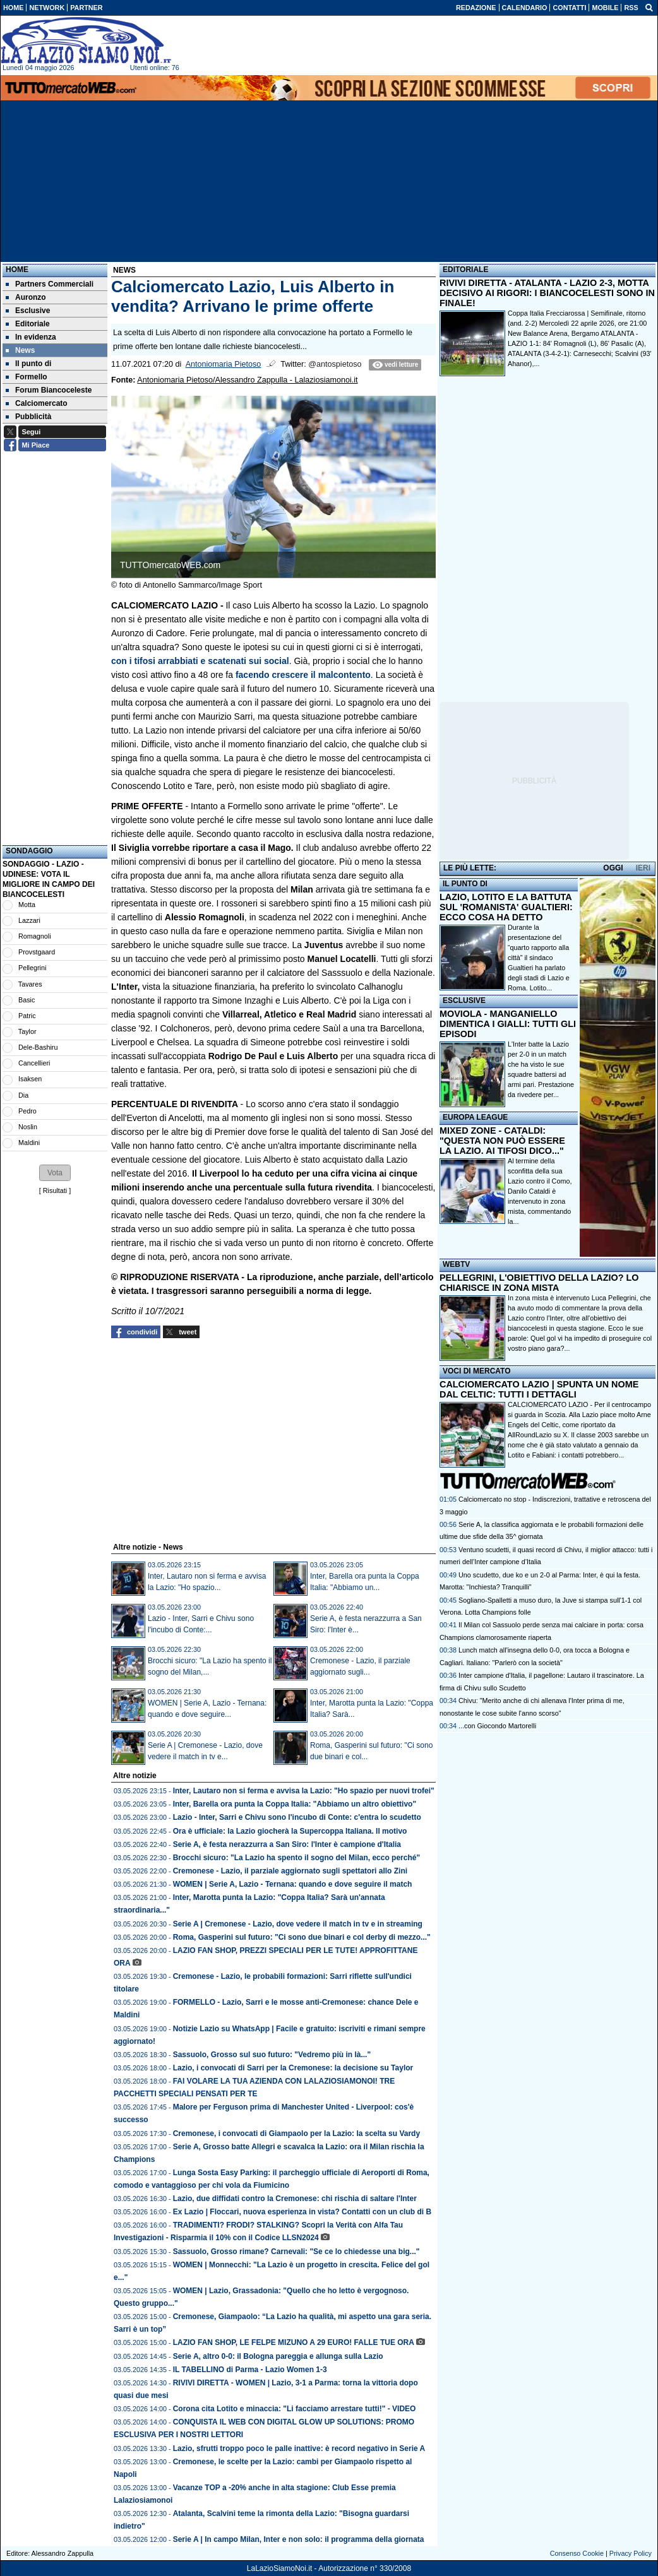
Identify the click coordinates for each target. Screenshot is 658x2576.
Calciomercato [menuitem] (37, 403)
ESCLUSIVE (464, 1000)
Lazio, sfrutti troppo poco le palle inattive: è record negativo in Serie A (299, 2448)
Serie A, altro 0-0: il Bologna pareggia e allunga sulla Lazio (278, 2356)
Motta (26, 904)
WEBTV (456, 1264)
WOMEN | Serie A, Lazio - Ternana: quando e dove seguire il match (292, 1884)
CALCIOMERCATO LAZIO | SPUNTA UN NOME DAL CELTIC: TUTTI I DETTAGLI (539, 1389)
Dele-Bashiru (37, 1047)
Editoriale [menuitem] (28, 323)
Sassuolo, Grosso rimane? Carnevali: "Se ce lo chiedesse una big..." (296, 2251)
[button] (55, 1173)
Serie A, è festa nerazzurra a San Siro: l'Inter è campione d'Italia (287, 1844)
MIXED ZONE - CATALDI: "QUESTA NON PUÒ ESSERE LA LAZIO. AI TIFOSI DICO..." (502, 1140)
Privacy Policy (630, 2553)
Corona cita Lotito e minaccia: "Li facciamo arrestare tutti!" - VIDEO (294, 2408)
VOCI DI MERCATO (477, 1371)
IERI (643, 868)
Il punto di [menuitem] (28, 363)
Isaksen (30, 1079)
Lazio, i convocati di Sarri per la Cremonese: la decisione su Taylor (293, 2067)
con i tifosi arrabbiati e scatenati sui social (200, 661)
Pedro (27, 1111)
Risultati (55, 1190)
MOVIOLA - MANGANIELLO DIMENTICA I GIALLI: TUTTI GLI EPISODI (508, 1024)
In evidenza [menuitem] (31, 337)
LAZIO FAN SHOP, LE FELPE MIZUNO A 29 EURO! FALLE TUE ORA (293, 2342)
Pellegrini (32, 967)
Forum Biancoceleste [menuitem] (49, 390)
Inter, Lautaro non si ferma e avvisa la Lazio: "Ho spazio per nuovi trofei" (303, 1790)
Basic (26, 1000)
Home (17, 269)
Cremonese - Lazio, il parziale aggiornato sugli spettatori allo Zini (290, 1871)
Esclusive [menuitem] (28, 310)
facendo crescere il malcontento (303, 675)
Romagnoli (34, 936)
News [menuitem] (20, 350)
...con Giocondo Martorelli (497, 1726)
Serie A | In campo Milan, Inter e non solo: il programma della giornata (298, 2539)
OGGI (613, 868)
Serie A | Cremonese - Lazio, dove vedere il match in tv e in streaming (297, 1924)
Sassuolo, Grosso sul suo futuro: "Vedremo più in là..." (272, 2054)
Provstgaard (36, 952)
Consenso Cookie (577, 2553)
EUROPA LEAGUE (475, 1117)
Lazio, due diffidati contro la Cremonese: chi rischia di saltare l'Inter (295, 2198)
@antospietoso (334, 364)
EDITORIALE (465, 269)
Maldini (29, 1142)
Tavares (30, 984)
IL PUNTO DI (465, 883)
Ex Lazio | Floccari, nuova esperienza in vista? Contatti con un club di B (302, 2211)
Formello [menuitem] (26, 376)
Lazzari (29, 920)
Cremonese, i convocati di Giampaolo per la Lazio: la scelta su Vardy (296, 2133)
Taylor (27, 1031)
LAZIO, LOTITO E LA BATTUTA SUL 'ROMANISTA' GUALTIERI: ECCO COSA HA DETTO (506, 907)
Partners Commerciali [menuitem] (49, 284)
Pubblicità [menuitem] (28, 416)
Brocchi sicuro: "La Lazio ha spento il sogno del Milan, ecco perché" (296, 1857)
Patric (27, 1015)
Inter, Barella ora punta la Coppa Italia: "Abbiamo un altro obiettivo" (294, 1804)
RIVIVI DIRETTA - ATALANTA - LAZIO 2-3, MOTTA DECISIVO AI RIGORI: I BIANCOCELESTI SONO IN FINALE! (547, 293)
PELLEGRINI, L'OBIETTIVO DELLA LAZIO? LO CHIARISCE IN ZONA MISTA (539, 1283)
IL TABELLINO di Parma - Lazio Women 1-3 (250, 2369)
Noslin (27, 1127)
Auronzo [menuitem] (26, 297)
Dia (23, 1095)
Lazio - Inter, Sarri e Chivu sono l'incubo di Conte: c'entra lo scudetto (297, 1817)
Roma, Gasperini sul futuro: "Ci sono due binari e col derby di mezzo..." (302, 1937)
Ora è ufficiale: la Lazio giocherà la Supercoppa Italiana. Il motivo (290, 1831)
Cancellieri (34, 1063)
